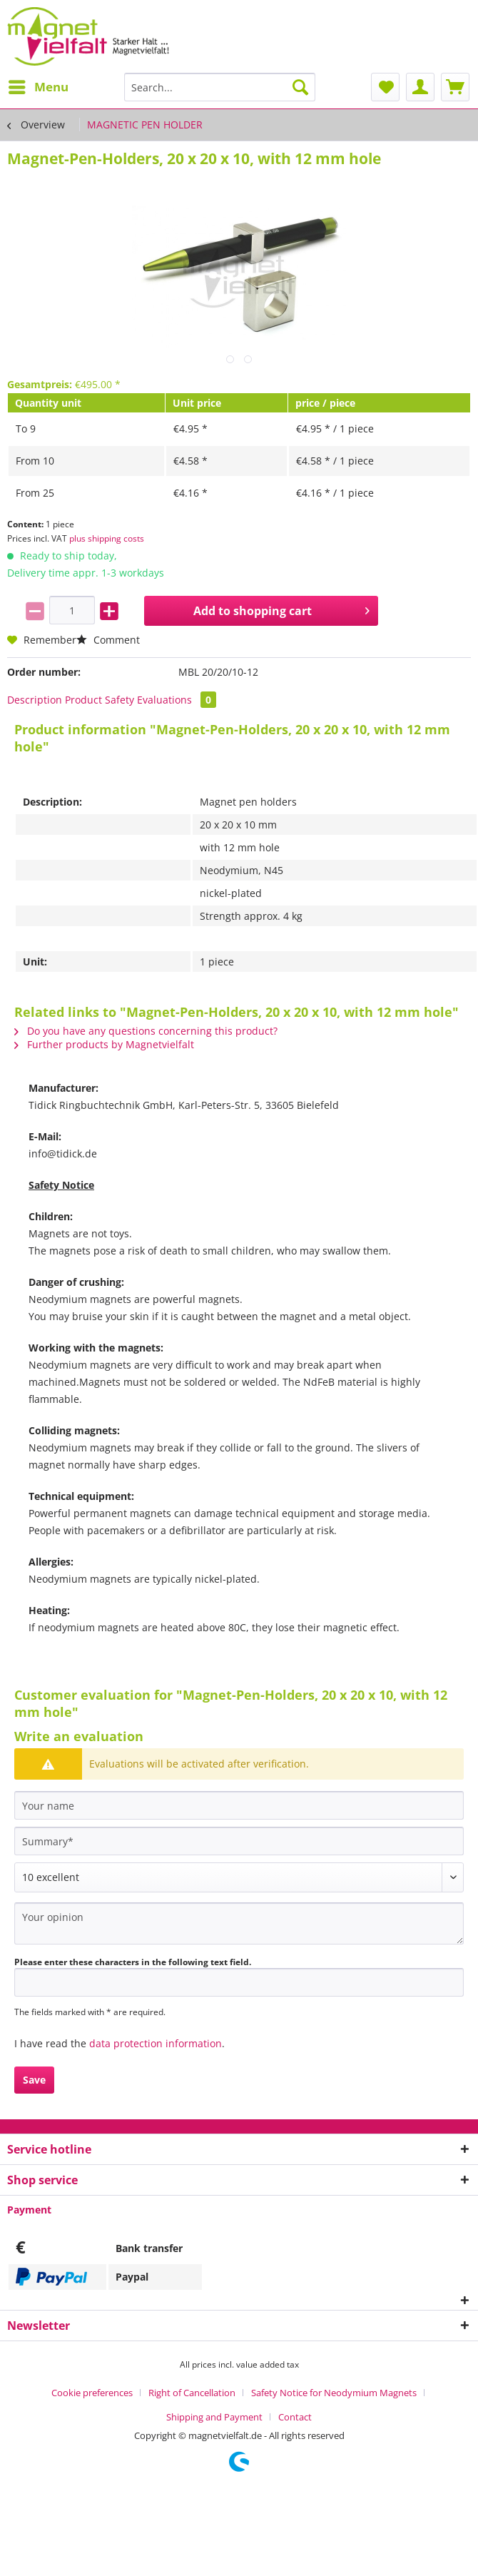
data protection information (155, 2043)
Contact (295, 2416)
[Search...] (219, 87)
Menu (38, 85)
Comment (108, 639)
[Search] (300, 87)
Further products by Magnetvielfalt (104, 1044)
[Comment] (239, 1877)
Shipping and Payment (214, 2416)
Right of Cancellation (191, 2392)
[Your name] (239, 1805)
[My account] (420, 87)
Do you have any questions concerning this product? (146, 1031)
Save (34, 2079)
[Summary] (239, 1841)
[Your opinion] (239, 1923)
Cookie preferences (92, 2392)
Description (34, 699)
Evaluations (176, 699)
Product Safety (99, 699)
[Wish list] (385, 87)
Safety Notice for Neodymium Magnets (334, 2392)
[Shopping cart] (455, 87)
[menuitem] (38, 87)
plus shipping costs (106, 538)
